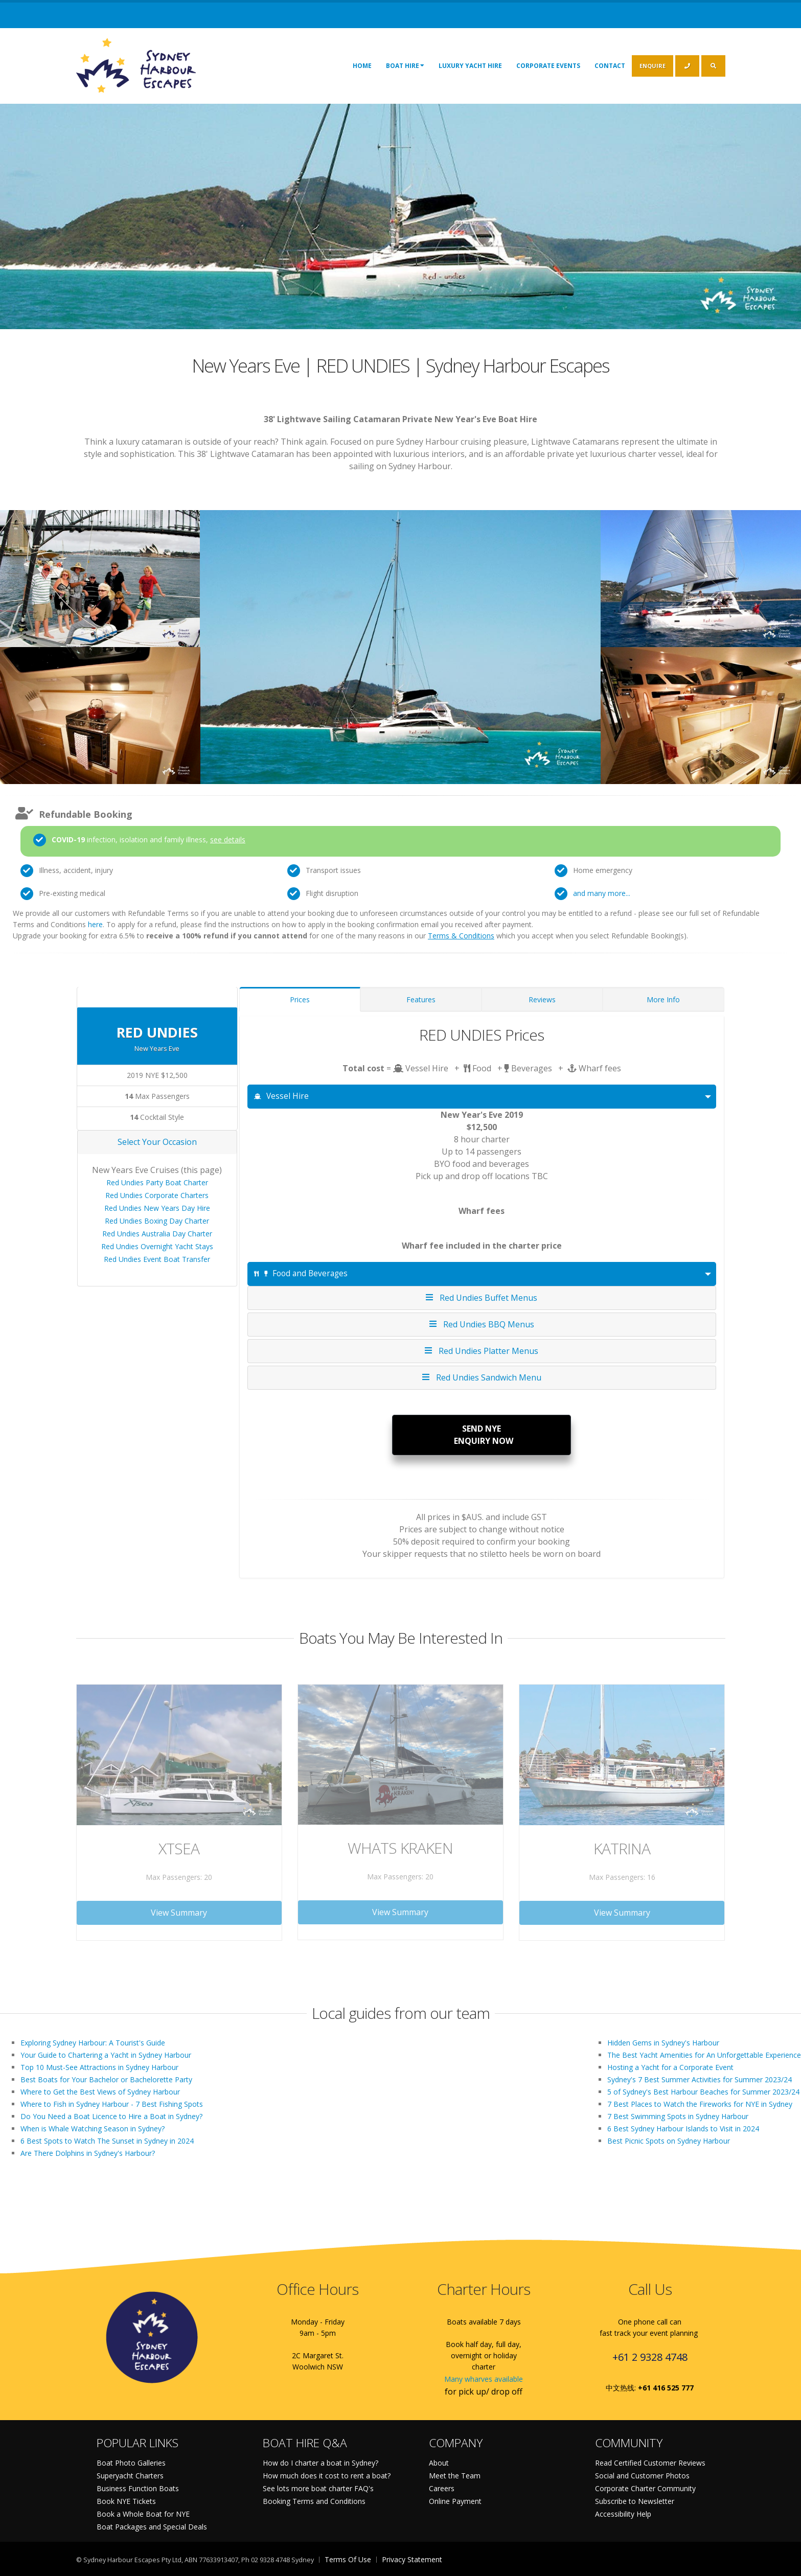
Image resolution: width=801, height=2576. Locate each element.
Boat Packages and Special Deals (152, 2527)
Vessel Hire (281, 1096)
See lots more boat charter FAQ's (318, 2488)
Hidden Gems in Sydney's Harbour (663, 2043)
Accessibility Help (623, 2514)
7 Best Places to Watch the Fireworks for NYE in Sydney (699, 2104)
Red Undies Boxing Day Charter (157, 1221)
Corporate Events (548, 65)
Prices (300, 999)
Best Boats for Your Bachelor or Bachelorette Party (106, 2079)
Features (421, 999)
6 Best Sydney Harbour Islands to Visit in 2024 (683, 2128)
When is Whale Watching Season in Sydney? (92, 2128)
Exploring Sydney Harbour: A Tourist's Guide (92, 2043)
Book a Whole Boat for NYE (143, 2514)
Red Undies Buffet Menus (481, 1297)
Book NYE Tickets (126, 2501)
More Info (663, 999)
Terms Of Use (348, 2559)
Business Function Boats (138, 2488)
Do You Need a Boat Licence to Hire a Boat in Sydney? (111, 2116)
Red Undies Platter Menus (481, 1351)
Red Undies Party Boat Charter (157, 1182)
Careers (441, 2488)
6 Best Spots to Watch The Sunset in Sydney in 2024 (107, 2141)
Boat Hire (405, 65)
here (95, 924)
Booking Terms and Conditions (314, 2501)
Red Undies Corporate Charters (157, 1195)
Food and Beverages (301, 1273)
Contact (609, 65)
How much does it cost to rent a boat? (327, 2475)
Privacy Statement (412, 2559)
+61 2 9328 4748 (650, 2357)
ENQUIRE (652, 66)
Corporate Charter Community (645, 2488)
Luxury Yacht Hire (470, 65)
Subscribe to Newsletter (634, 2501)
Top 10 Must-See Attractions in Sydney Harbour (99, 2067)
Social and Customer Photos (642, 2475)
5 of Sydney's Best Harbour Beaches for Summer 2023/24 (703, 2092)
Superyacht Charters (130, 2475)
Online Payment (455, 2501)
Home (362, 65)
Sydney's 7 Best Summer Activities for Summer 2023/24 (699, 2079)
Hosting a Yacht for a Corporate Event (670, 2067)
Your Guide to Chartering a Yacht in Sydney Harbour (105, 2055)
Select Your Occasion (157, 1141)
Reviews (542, 999)
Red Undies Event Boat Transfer (157, 1259)
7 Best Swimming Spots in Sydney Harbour (677, 2116)
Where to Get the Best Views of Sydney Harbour (100, 2092)
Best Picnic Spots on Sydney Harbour (668, 2141)
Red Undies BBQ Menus (481, 1324)
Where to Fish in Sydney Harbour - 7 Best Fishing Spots (111, 2104)
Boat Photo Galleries (131, 2463)
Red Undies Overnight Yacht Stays (157, 1246)
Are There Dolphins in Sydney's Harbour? (87, 2153)
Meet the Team (454, 2475)
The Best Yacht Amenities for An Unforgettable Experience (704, 2055)
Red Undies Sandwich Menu (481, 1377)
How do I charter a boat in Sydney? (320, 2463)
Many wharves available (483, 2379)
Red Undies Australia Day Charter (157, 1233)
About (439, 2463)
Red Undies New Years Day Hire (157, 1208)
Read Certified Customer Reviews (650, 2463)
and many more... (601, 893)
